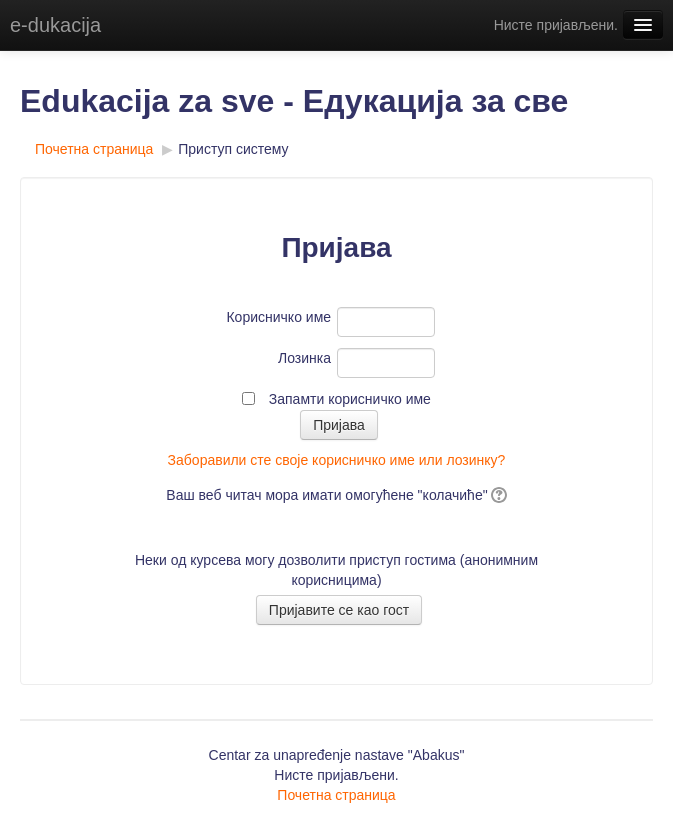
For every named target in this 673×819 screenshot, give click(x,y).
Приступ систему (233, 149)
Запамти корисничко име (350, 399)
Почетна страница (94, 149)
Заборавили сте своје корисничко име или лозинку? (337, 460)
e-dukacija (55, 25)
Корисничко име (278, 317)
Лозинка (304, 358)
